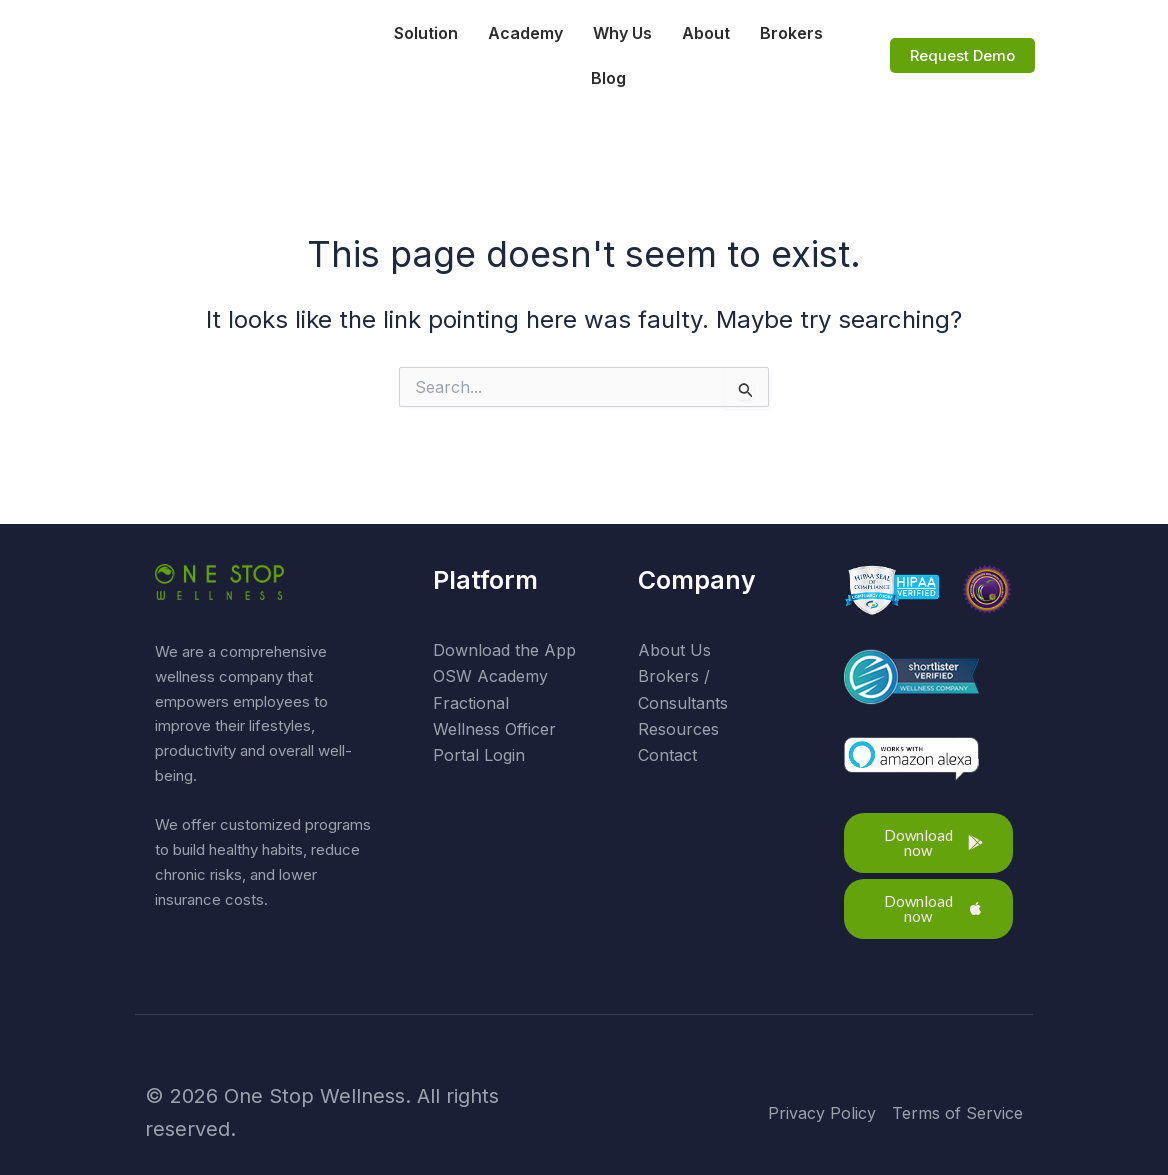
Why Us (622, 33)
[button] (929, 842)
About (706, 33)
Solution (426, 33)
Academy (525, 33)
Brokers (791, 33)
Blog (609, 78)
